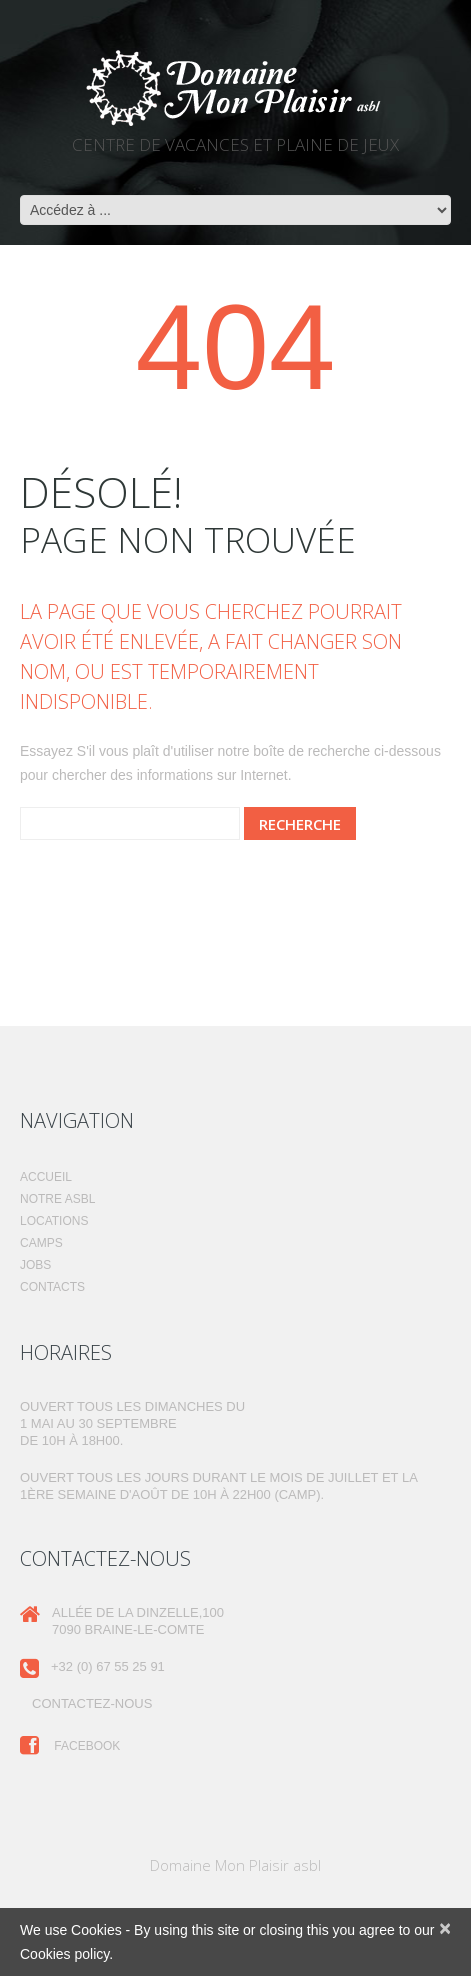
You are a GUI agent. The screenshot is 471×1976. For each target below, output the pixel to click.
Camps (41, 1243)
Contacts (52, 1287)
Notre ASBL (57, 1199)
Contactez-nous (92, 1703)
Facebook (70, 1746)
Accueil (46, 1177)
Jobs (35, 1265)
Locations (54, 1221)
